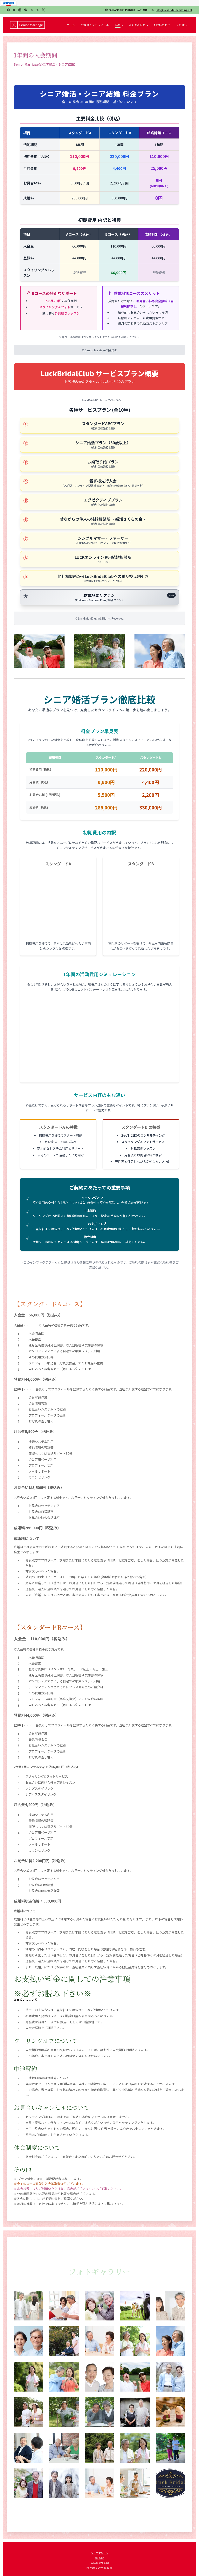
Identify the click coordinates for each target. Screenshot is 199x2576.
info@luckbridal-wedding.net (174, 10)
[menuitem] (71, 25)
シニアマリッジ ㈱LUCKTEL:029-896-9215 (99, 2557)
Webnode (107, 2567)
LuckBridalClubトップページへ (99, 400)
